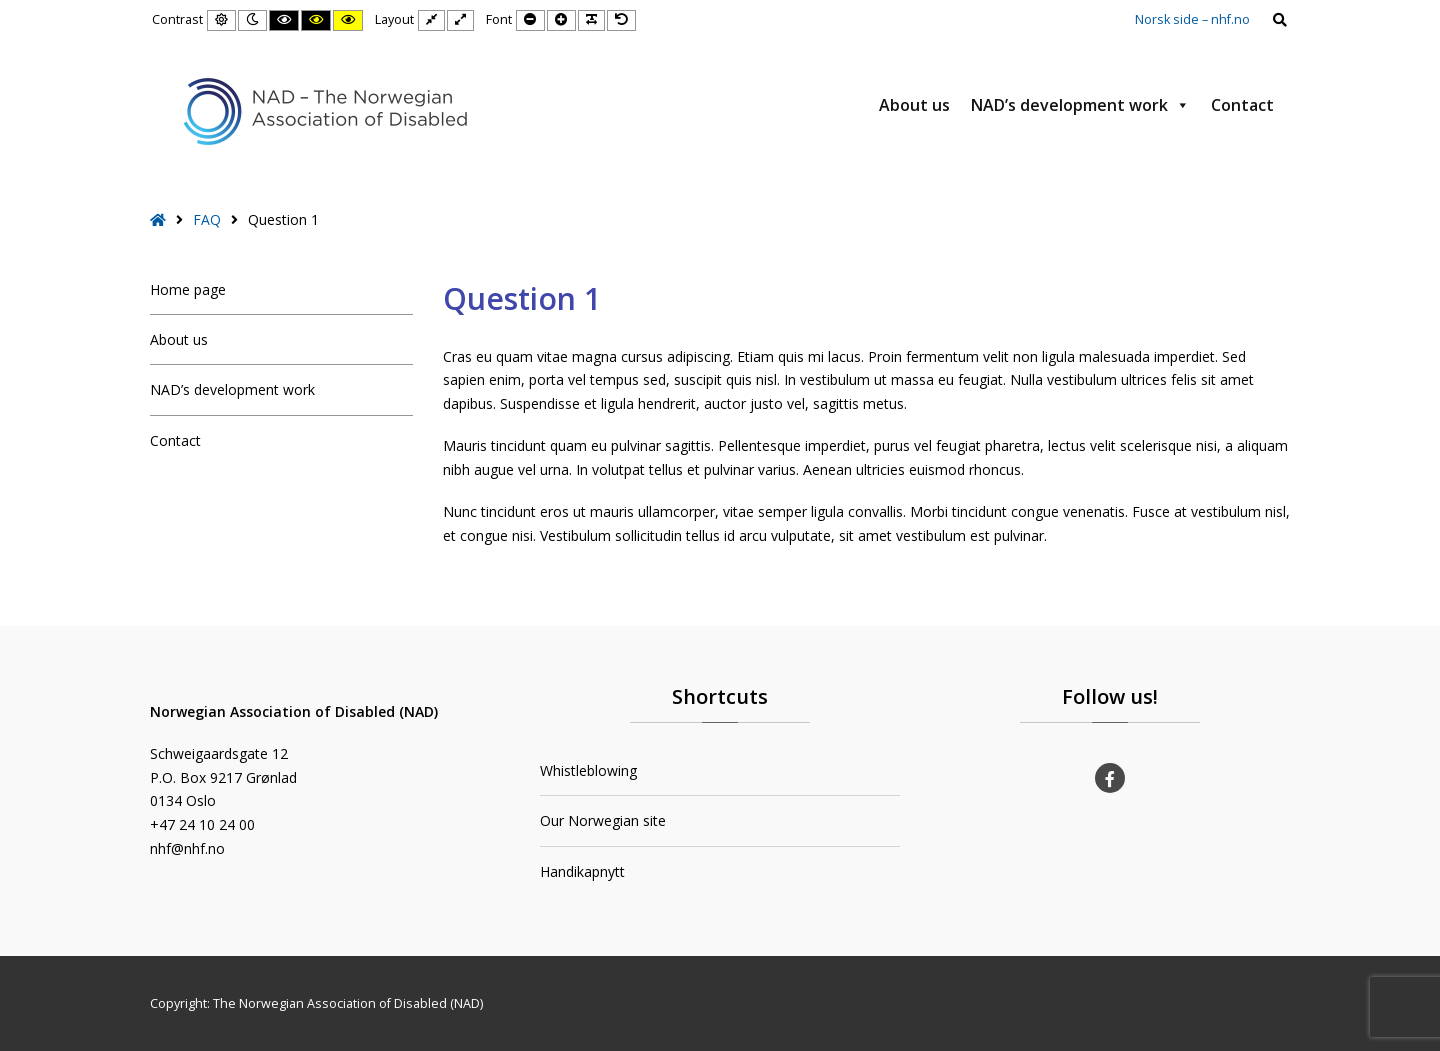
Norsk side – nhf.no (1192, 19)
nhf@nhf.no (187, 848)
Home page (188, 289)
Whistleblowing (588, 770)
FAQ (207, 219)
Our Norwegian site (603, 820)
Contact (1242, 105)
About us (914, 105)
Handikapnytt (582, 871)
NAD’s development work (1080, 105)
